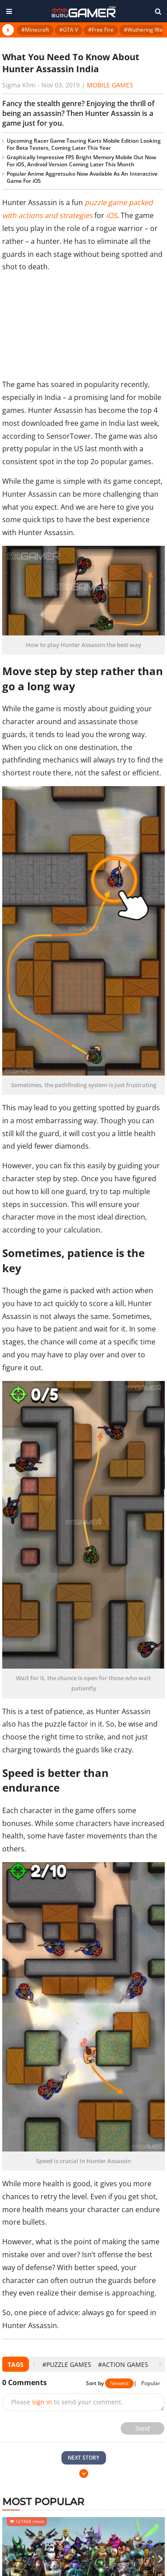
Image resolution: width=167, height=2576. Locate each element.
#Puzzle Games (66, 2364)
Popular (150, 2383)
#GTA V (68, 29)
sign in (42, 2402)
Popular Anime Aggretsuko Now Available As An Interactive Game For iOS (82, 177)
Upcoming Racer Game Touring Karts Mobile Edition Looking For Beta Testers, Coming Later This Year (84, 144)
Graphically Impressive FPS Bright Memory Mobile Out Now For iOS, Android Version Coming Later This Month (81, 160)
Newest (119, 2383)
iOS (111, 215)
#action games (123, 2364)
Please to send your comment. (67, 2402)
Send (142, 2428)
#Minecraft (35, 29)
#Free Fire (101, 29)
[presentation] (33, 2364)
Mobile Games (110, 85)
